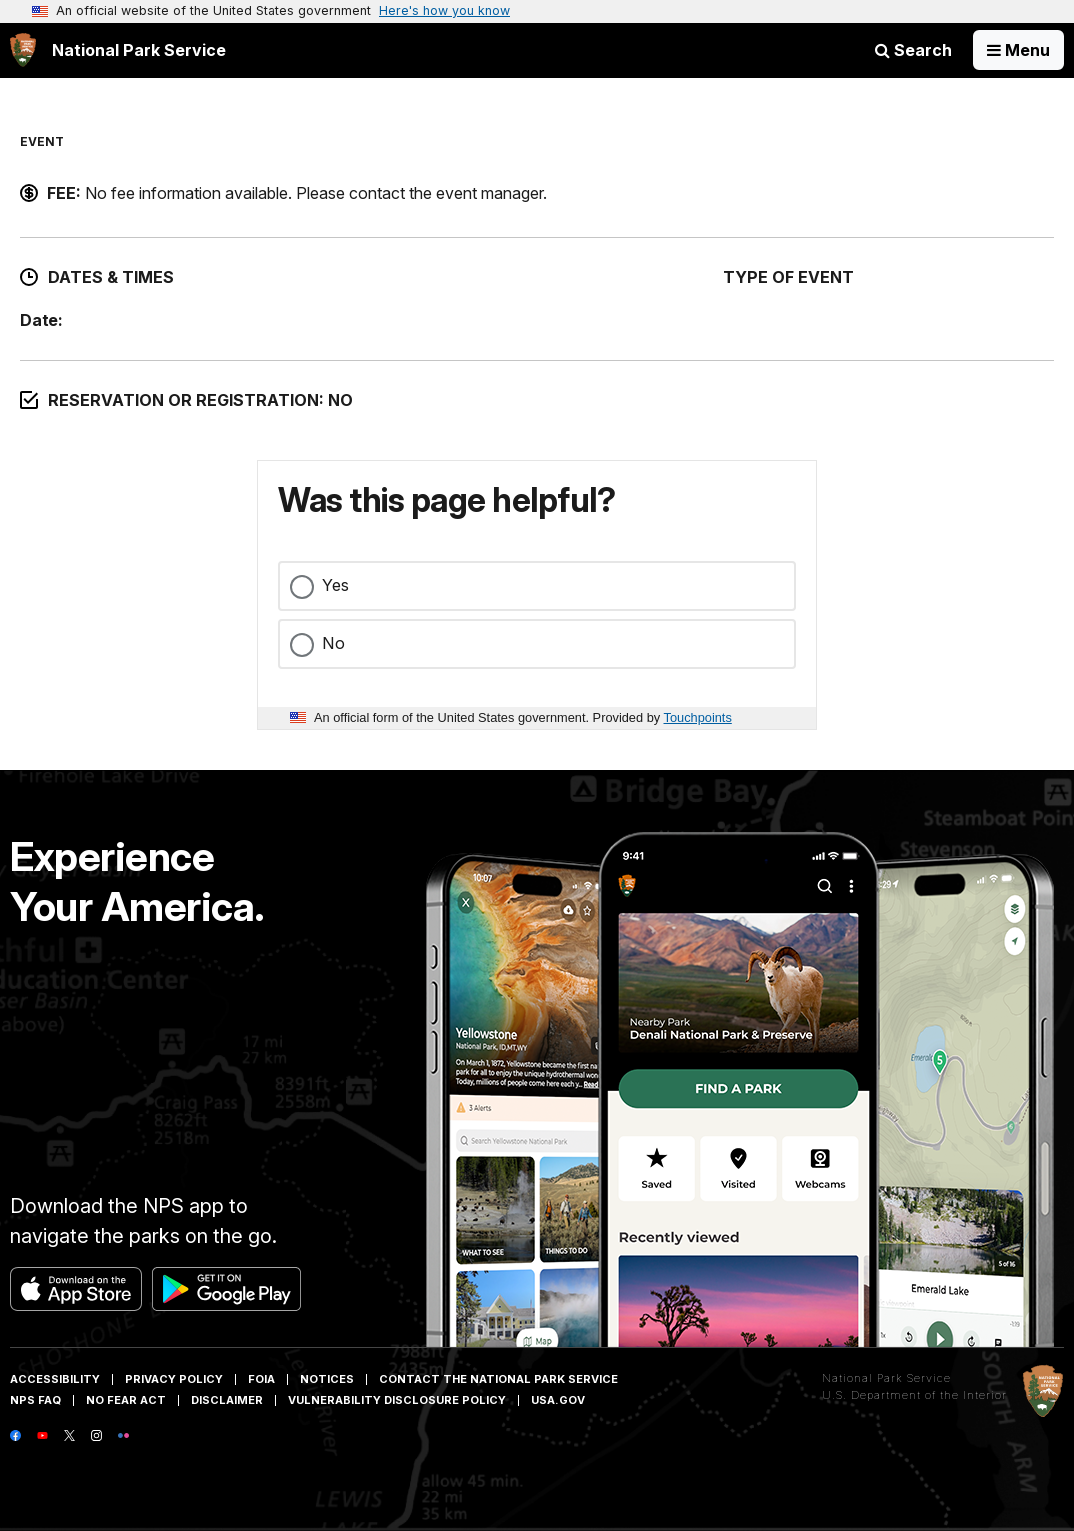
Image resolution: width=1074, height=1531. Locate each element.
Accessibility (55, 1379)
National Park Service (886, 1378)
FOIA (261, 1379)
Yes (335, 585)
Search (913, 50)
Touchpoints (698, 717)
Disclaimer (227, 1400)
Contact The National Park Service (498, 1379)
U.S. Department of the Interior (914, 1395)
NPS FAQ (35, 1400)
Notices (327, 1379)
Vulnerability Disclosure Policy (397, 1400)
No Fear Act (126, 1400)
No (333, 643)
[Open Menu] (1018, 50)
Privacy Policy (174, 1379)
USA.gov (558, 1400)
